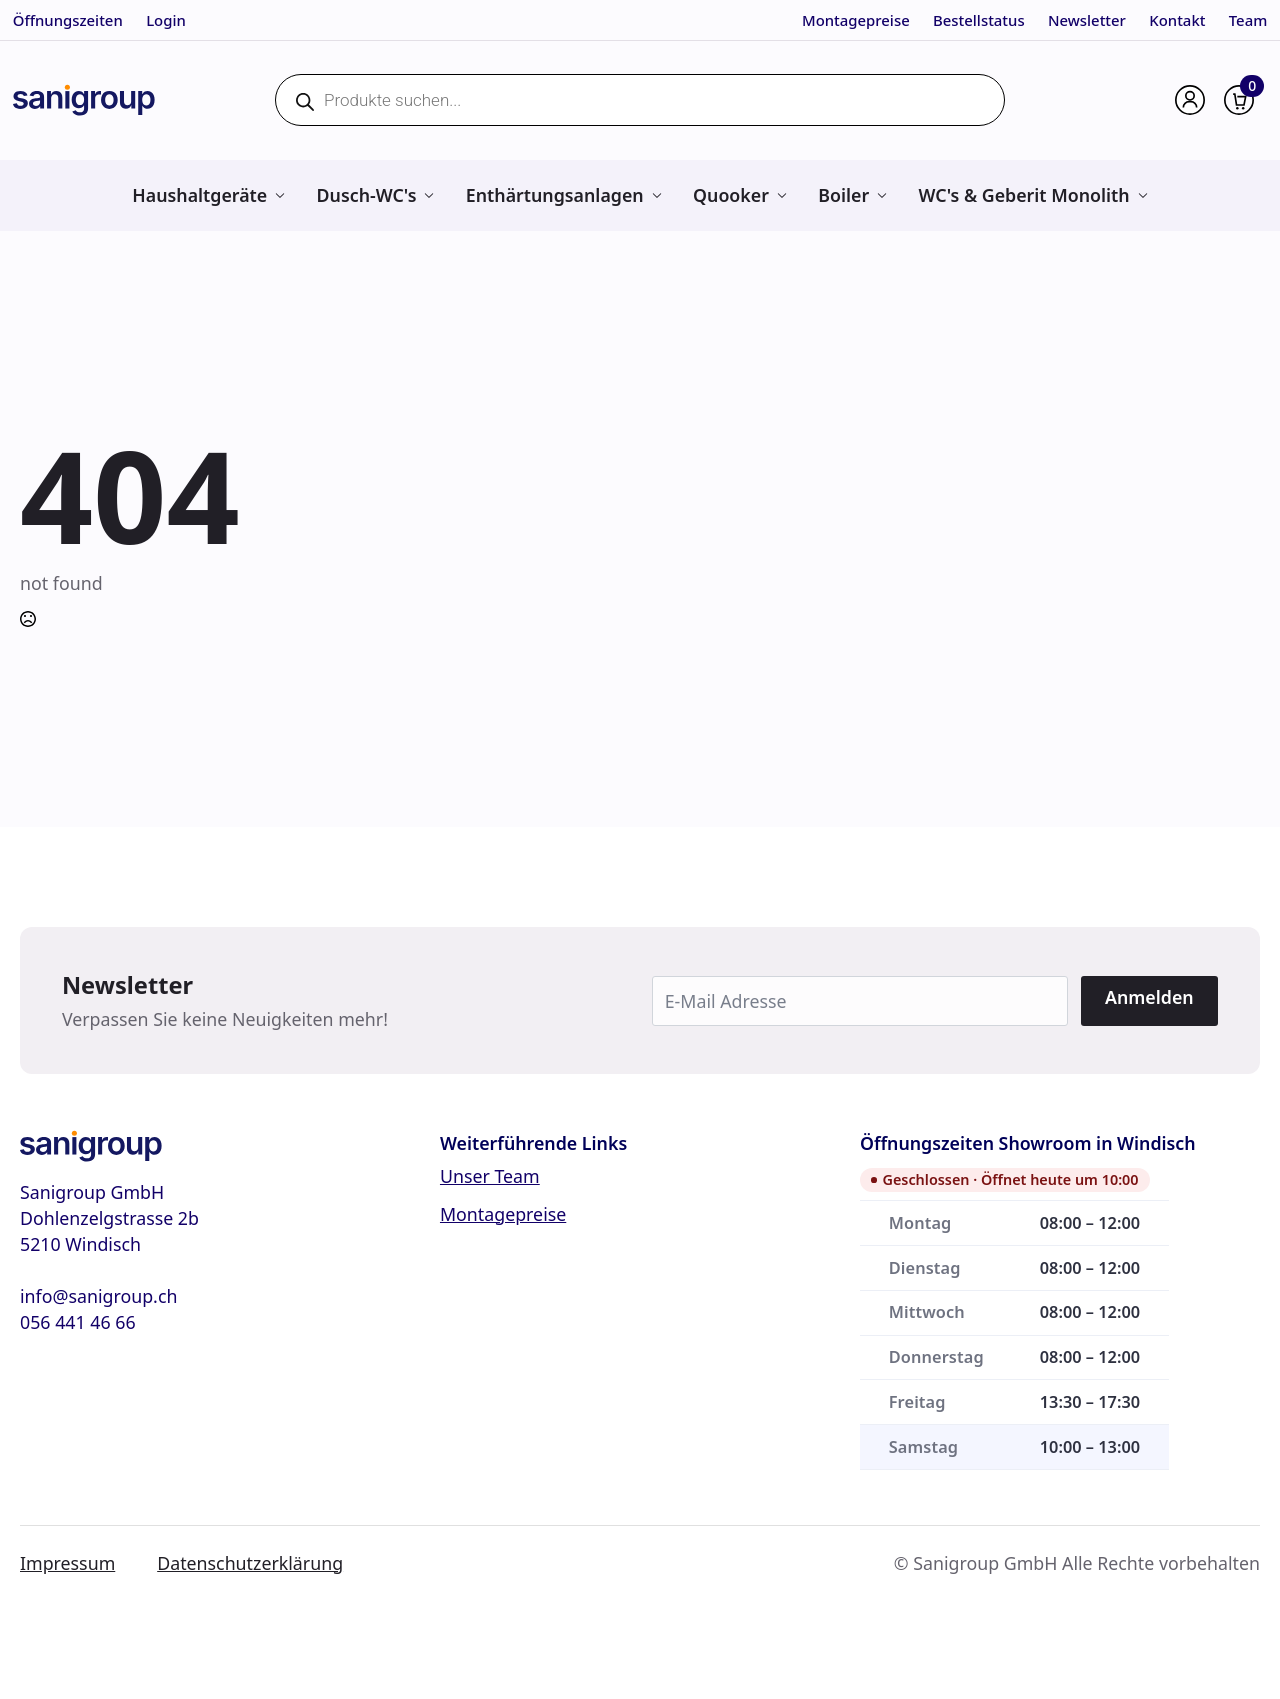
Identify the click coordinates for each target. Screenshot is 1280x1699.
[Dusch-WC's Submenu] (428, 195)
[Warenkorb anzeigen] (1239, 100)
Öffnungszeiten (68, 20)
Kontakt (1177, 20)
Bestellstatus (979, 20)
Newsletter (1087, 20)
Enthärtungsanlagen (555, 195)
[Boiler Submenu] (881, 195)
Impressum (67, 1563)
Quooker (731, 195)
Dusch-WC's (367, 195)
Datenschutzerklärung (250, 1563)
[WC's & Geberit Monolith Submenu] (1142, 195)
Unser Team (490, 1176)
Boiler (843, 195)
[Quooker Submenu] (781, 195)
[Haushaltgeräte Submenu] (279, 195)
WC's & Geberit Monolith (1024, 195)
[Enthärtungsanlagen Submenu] (656, 195)
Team (1248, 20)
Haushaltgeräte (199, 195)
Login (166, 20)
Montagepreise (856, 20)
